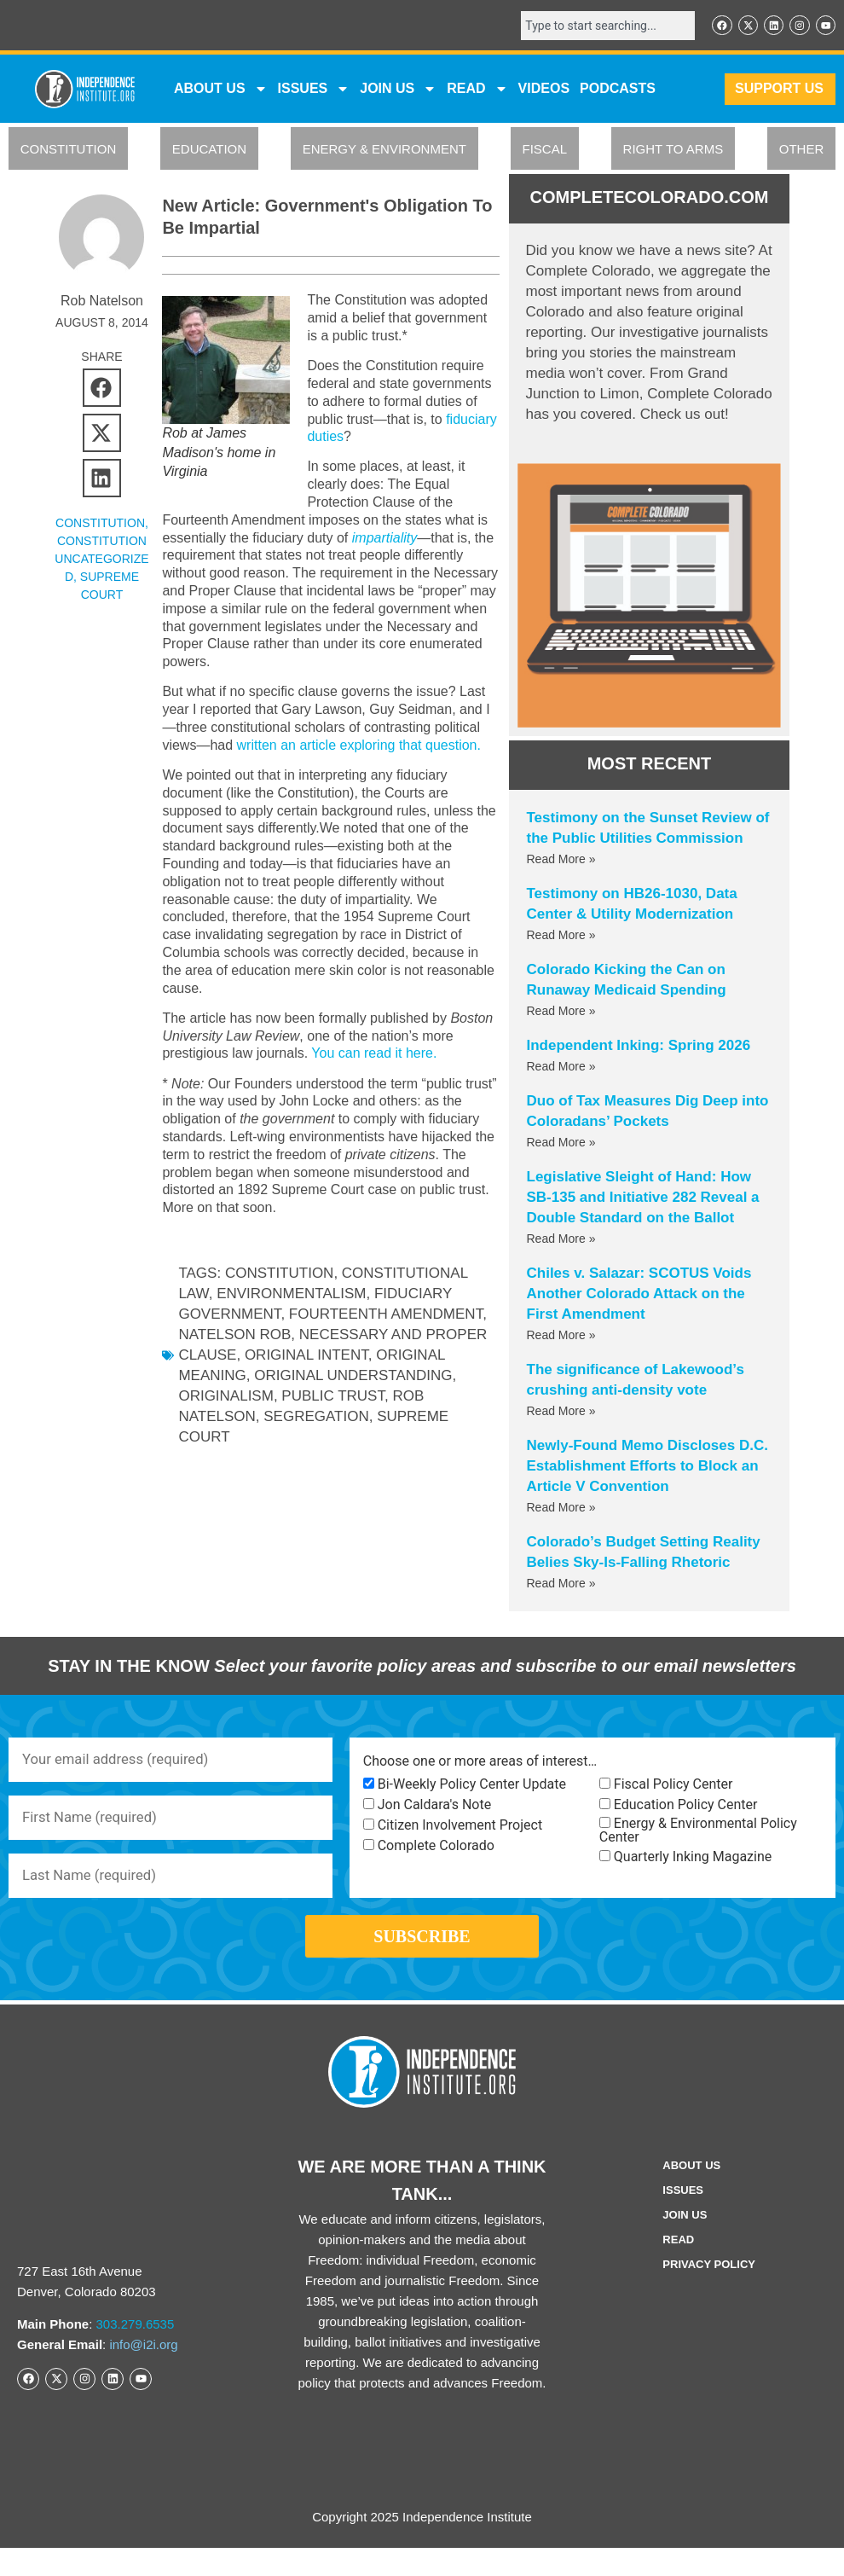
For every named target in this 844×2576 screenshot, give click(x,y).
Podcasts (618, 91)
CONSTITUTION (68, 151)
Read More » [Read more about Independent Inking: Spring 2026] (561, 1068)
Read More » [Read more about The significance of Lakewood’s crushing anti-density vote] (561, 1412)
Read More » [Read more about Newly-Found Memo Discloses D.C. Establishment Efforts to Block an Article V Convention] (561, 1509)
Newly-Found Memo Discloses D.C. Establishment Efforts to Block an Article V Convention (647, 1467)
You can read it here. (373, 1055)
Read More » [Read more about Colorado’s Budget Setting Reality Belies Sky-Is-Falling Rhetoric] (561, 1585)
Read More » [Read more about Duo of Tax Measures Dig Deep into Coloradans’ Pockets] (561, 1144)
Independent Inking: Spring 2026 (639, 1047)
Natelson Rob (234, 1337)
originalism (225, 1398)
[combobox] (597, 26)
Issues (314, 91)
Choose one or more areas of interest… (480, 1764)
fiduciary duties (352, 439)
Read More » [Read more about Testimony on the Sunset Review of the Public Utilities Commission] (561, 860)
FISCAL (545, 151)
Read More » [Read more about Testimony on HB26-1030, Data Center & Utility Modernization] (561, 936)
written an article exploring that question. (358, 747)
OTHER (801, 151)
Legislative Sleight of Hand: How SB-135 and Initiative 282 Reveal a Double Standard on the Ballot (643, 1198)
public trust (332, 1398)
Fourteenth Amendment (386, 1316)
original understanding (353, 1378)
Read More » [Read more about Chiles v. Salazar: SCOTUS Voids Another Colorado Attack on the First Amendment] (561, 1336)
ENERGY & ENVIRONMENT (384, 151)
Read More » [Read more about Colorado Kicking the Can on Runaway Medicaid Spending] (561, 1012)
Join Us (684, 2242)
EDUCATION (209, 151)
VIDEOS (543, 91)
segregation (315, 1419)
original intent (306, 1357)
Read (678, 2266)
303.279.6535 (135, 2352)
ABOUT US (221, 91)
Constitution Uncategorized (101, 561)
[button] (102, 390)
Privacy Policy (708, 2291)
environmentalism (291, 1296)
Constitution (279, 1276)
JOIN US (398, 91)
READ (477, 91)
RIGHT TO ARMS (673, 151)
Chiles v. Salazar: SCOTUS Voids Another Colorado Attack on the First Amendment (639, 1295)
